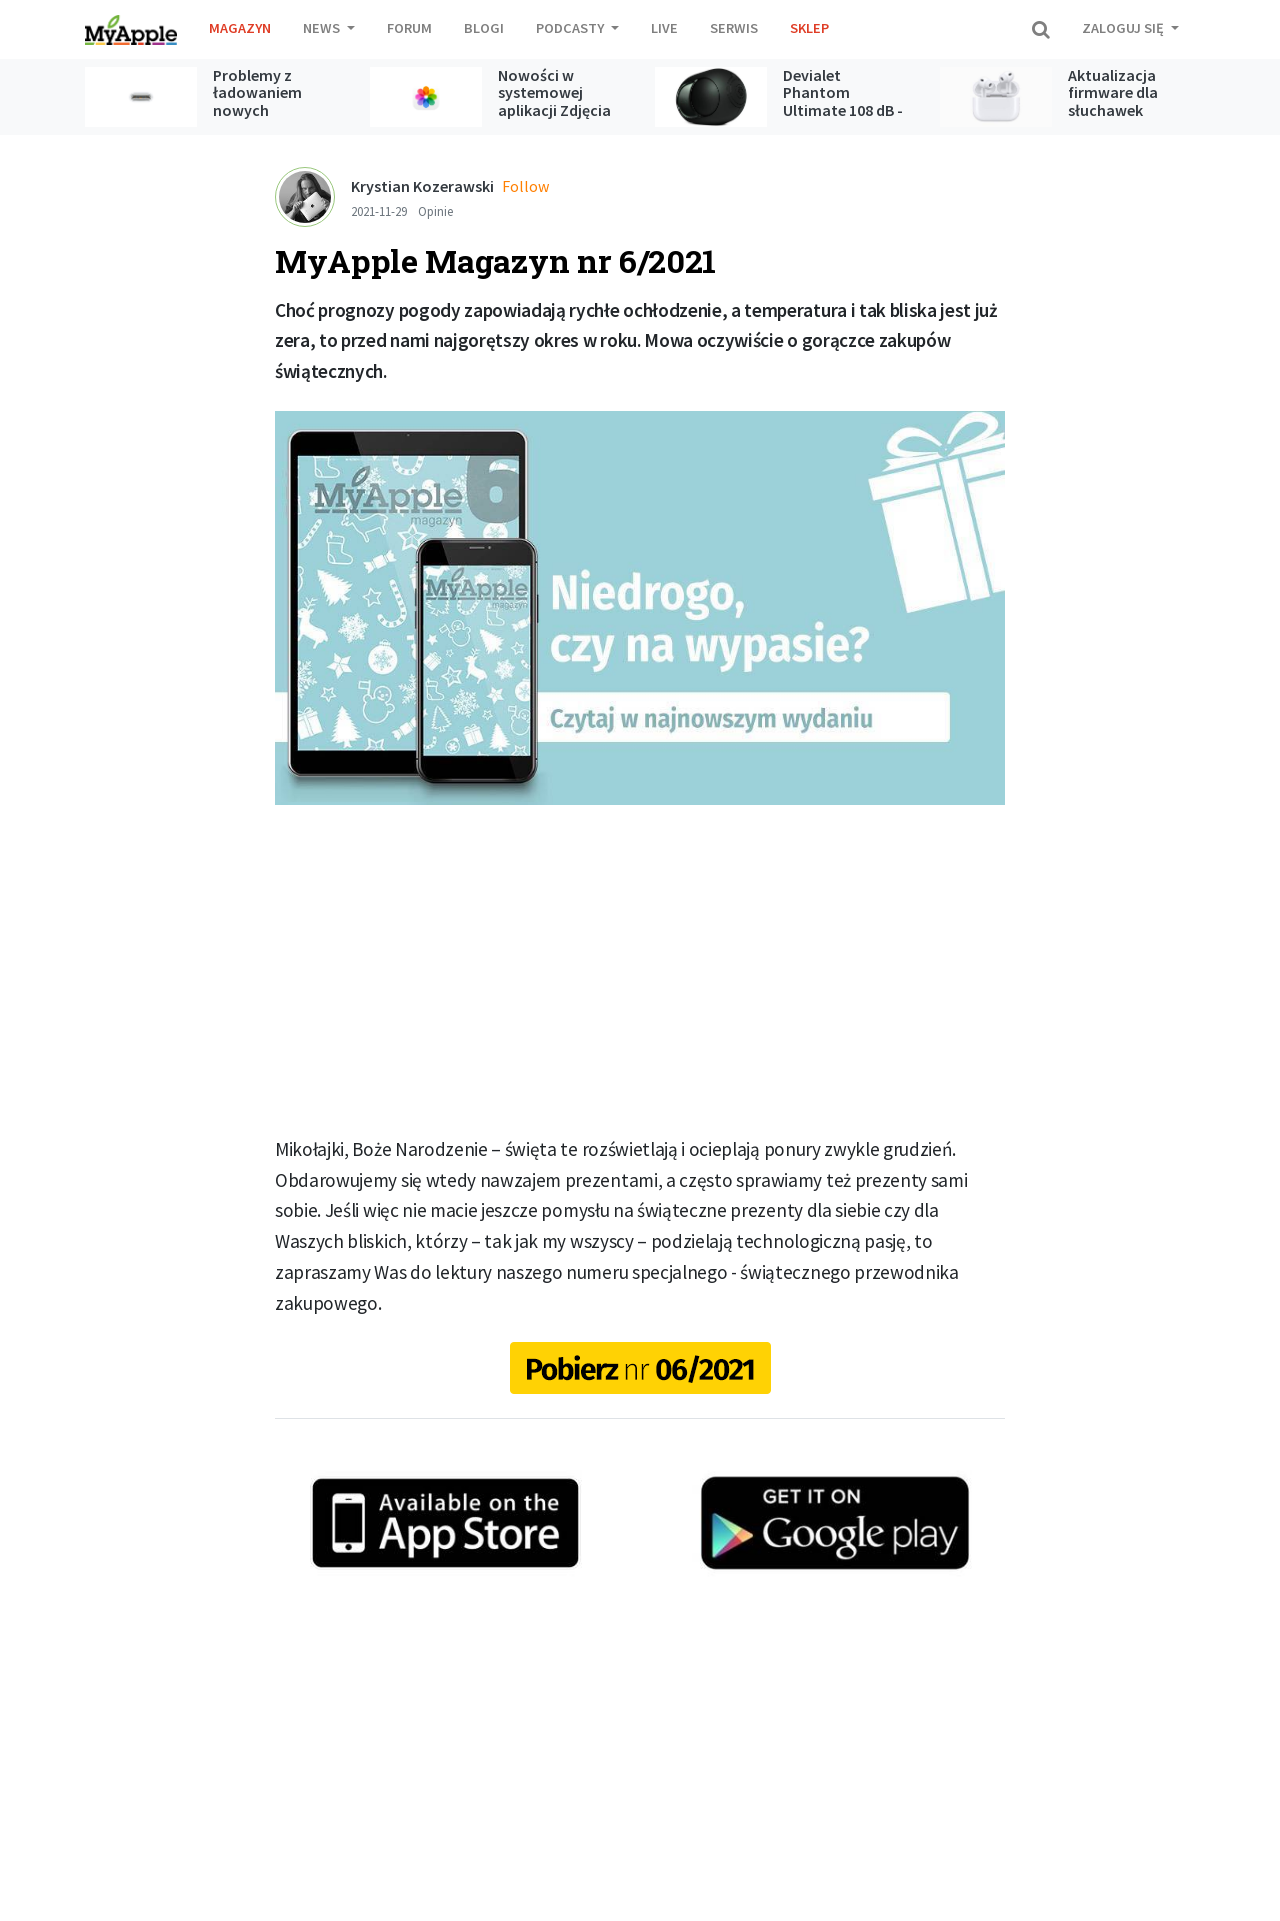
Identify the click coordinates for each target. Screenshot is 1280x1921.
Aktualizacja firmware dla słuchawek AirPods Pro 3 (1114, 101)
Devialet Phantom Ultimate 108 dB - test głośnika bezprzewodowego (851, 110)
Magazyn (240, 28)
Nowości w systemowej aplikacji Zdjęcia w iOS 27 (554, 101)
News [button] (323, 28)
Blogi (484, 28)
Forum (409, 28)
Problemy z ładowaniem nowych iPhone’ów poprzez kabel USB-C (262, 119)
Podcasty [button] (571, 28)
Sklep (809, 28)
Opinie (435, 211)
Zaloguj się (1124, 28)
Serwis (734, 28)
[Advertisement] (640, 970)
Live (664, 28)
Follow (525, 186)
